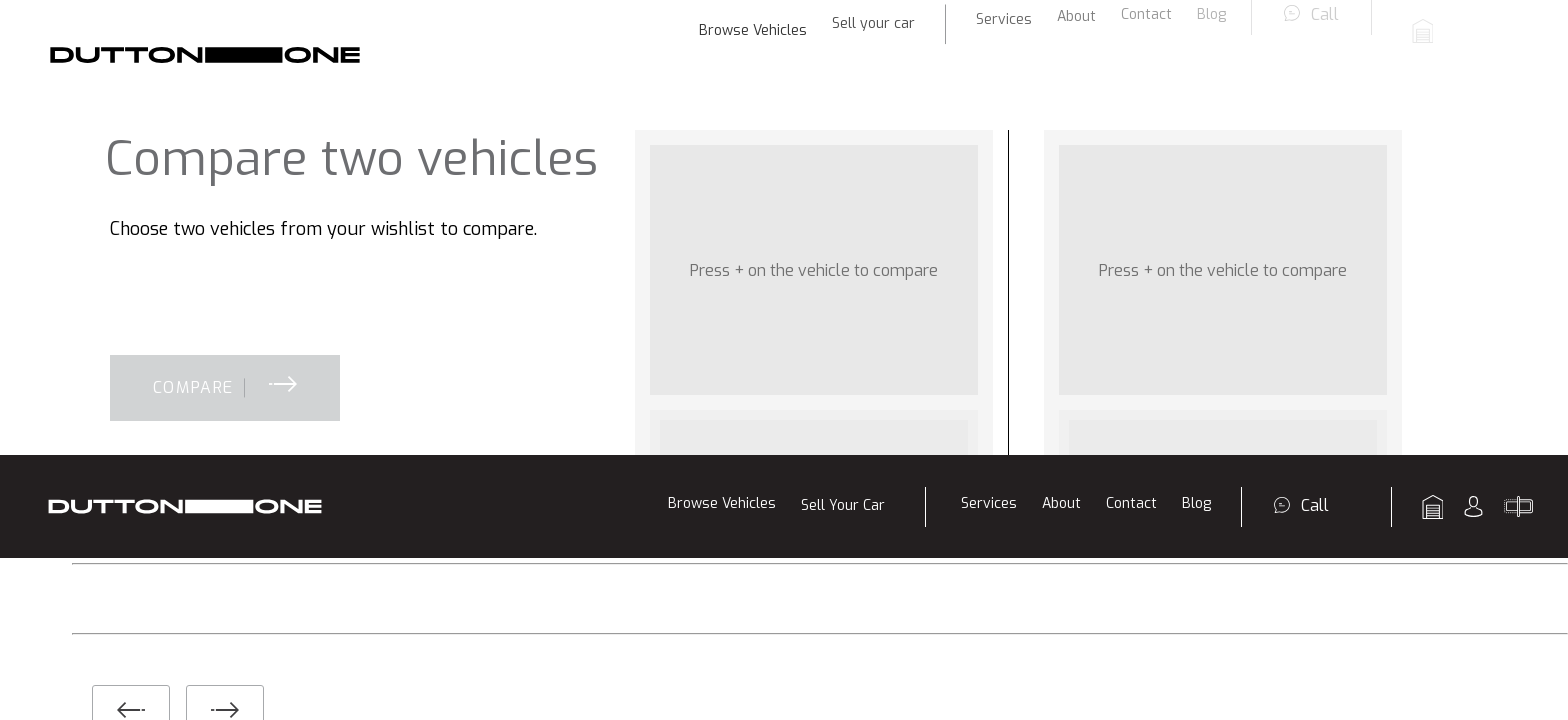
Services (989, 48)
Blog (1196, 48)
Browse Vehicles (722, 48)
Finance (533, 401)
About (1061, 48)
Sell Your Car (843, 50)
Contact (1131, 48)
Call (1315, 50)
